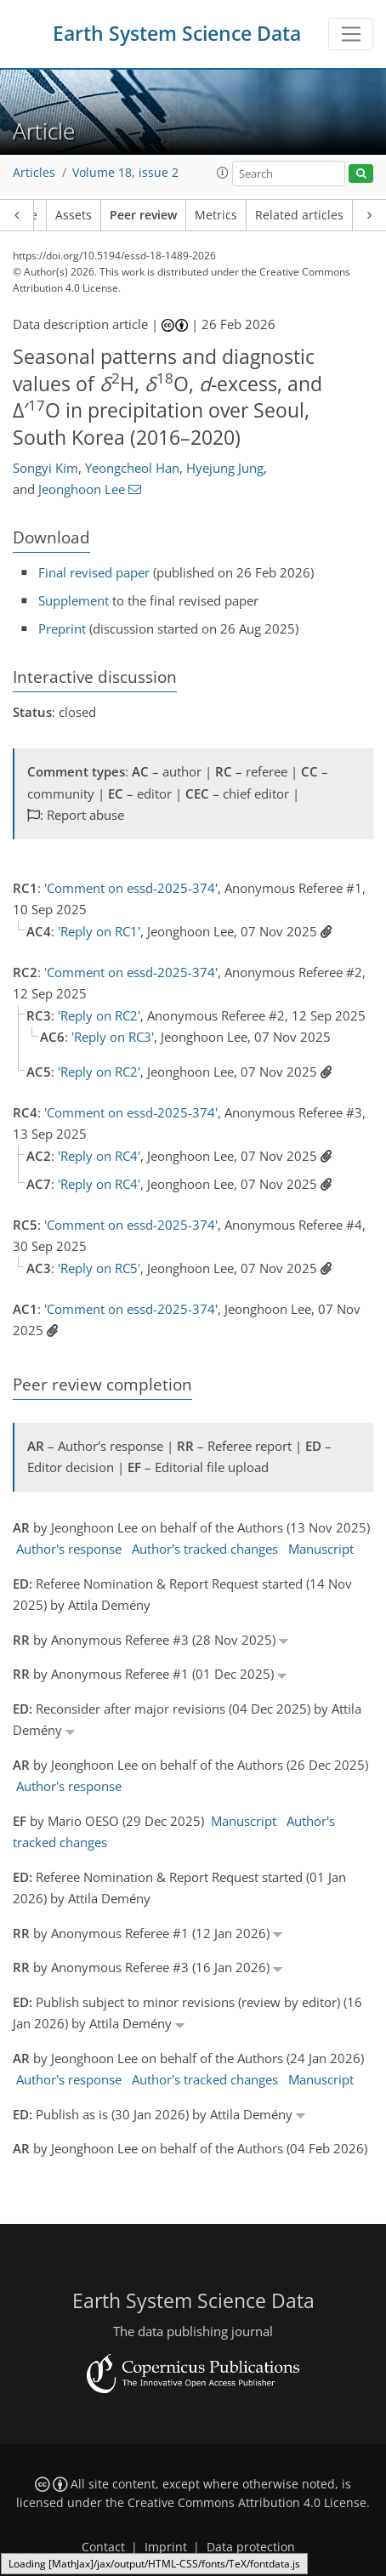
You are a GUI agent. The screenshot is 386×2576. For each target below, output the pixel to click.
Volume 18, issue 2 (125, 172)
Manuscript (321, 1548)
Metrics (216, 215)
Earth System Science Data (177, 33)
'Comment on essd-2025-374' (131, 887)
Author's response (69, 1548)
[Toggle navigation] (350, 34)
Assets (73, 215)
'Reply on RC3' (112, 1036)
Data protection (251, 2547)
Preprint (62, 628)
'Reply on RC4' (99, 1155)
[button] (223, 172)
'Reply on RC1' (99, 931)
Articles (34, 172)
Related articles (299, 215)
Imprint (166, 2547)
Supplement (73, 600)
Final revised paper (94, 572)
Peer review (143, 215)
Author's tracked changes (205, 1548)
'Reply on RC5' (99, 1268)
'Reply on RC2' (99, 1015)
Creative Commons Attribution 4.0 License (247, 2503)
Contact (103, 2547)
